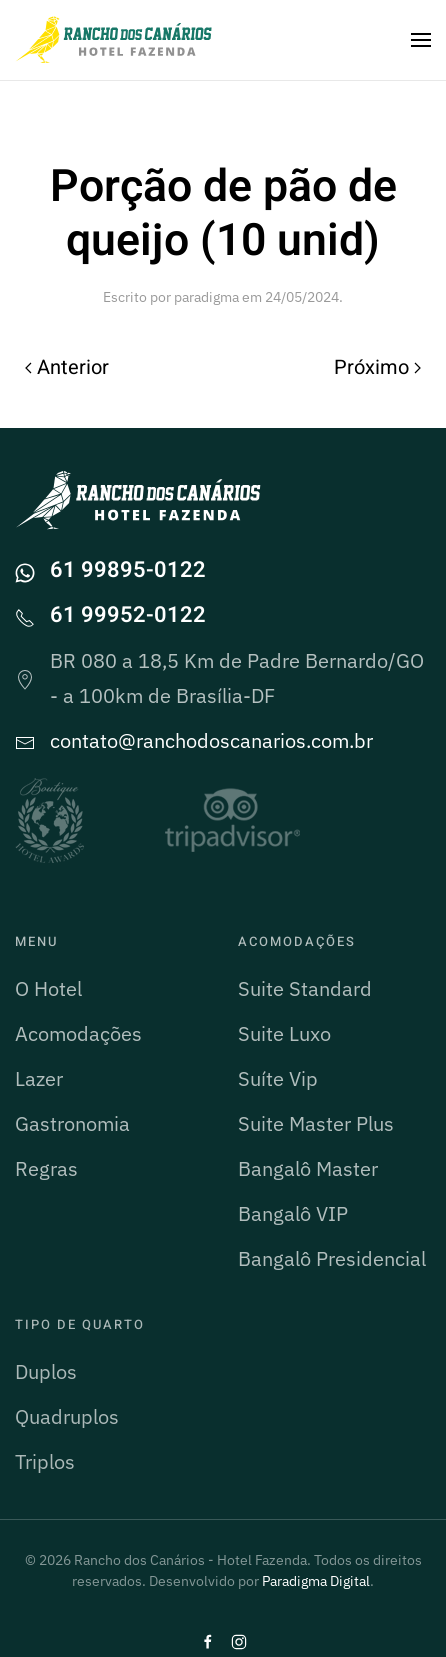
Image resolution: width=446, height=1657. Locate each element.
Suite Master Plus (316, 1123)
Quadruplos (67, 1416)
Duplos (46, 1371)
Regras (46, 1168)
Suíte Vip (278, 1078)
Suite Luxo (284, 1033)
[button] (421, 40)
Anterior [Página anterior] (67, 367)
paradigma (206, 297)
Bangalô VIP (293, 1213)
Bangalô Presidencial (332, 1258)
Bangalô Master (308, 1168)
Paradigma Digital (316, 1581)
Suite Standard (305, 988)
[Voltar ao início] (115, 40)
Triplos (45, 1461)
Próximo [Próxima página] (377, 367)
